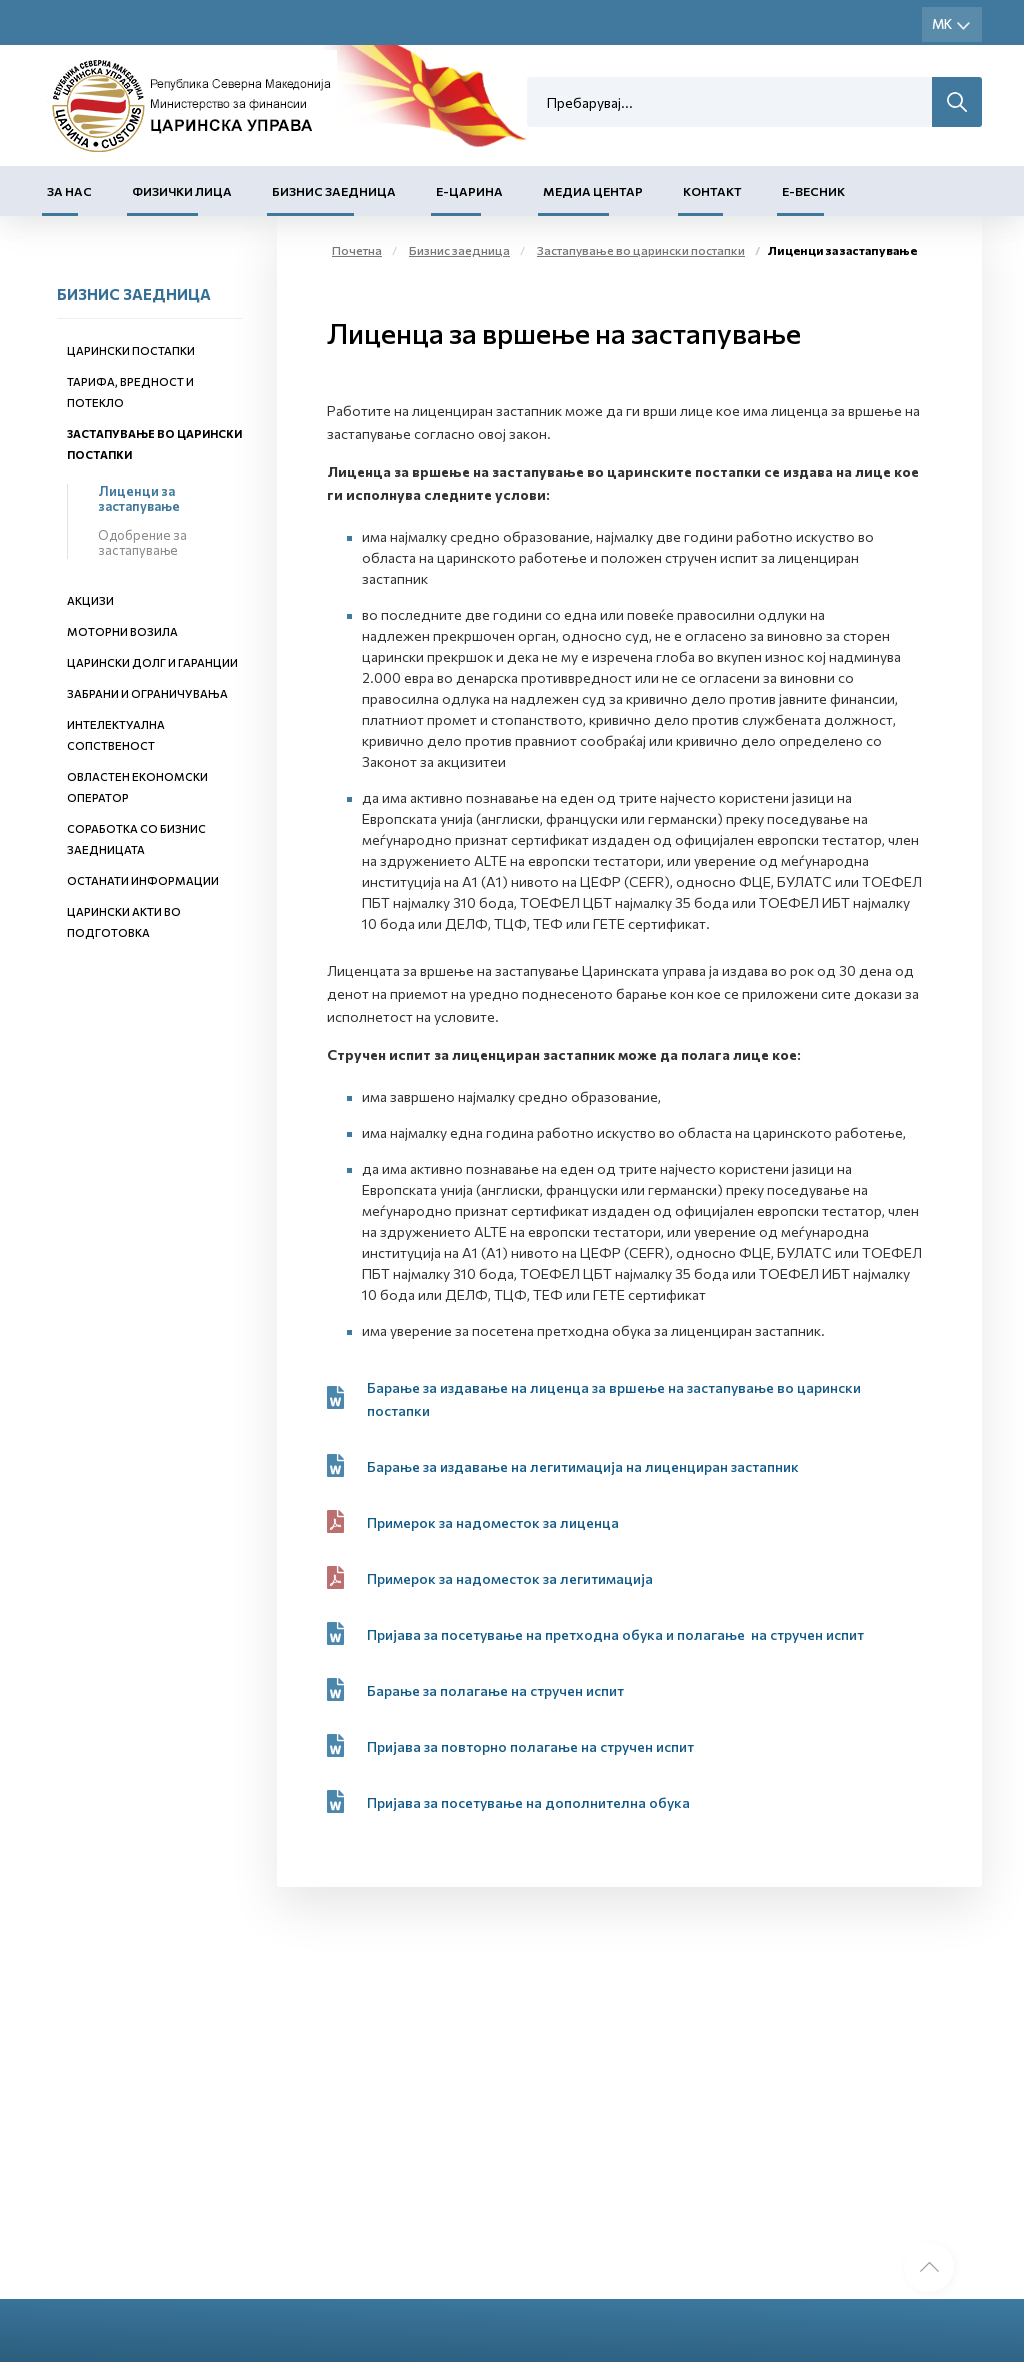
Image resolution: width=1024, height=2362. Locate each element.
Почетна (357, 250)
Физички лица (182, 191)
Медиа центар (593, 191)
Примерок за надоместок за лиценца (493, 1522)
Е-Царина (469, 191)
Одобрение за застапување (142, 543)
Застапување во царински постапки (641, 250)
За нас (69, 191)
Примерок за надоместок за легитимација (510, 1578)
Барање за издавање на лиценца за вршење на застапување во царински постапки (614, 1399)
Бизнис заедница (334, 191)
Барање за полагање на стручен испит (497, 1690)
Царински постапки (131, 350)
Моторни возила (122, 631)
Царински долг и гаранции (152, 662)
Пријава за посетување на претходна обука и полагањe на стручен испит (615, 1634)
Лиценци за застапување (139, 499)
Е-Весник (813, 191)
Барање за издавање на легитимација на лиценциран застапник (583, 1466)
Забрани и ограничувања (147, 693)
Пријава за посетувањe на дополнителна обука (528, 1802)
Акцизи (90, 600)
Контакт (712, 191)
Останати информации (143, 880)
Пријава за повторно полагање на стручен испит (530, 1746)
